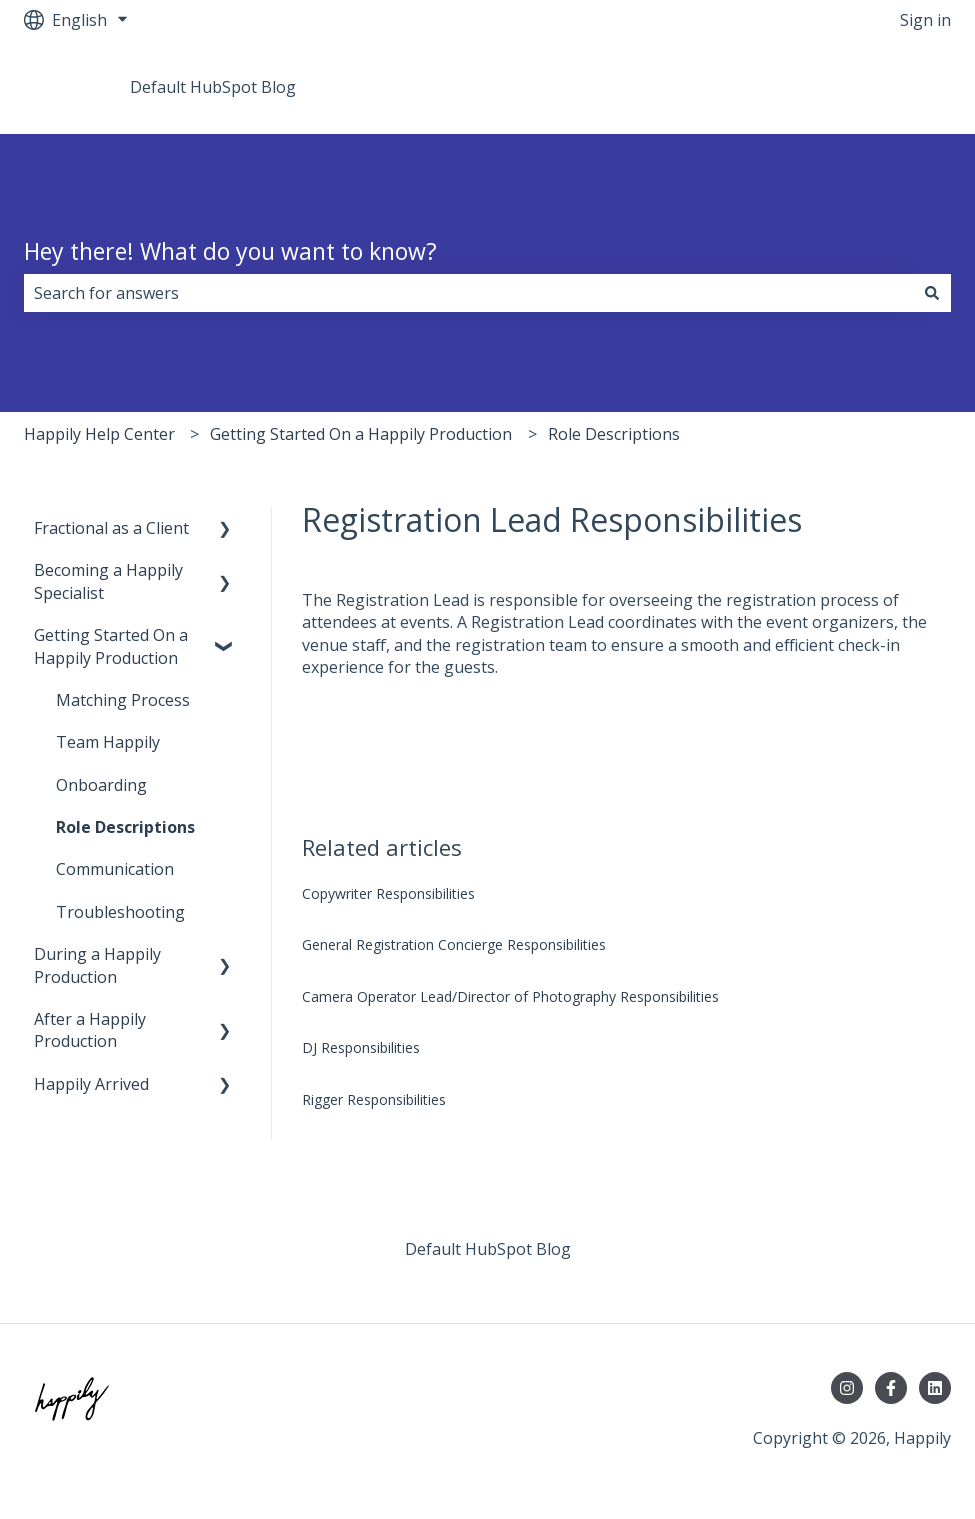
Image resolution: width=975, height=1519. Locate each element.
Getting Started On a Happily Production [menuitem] (111, 646)
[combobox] (468, 293)
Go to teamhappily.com (845, 87)
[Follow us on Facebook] (891, 1388)
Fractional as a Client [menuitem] (111, 528)
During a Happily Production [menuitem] (97, 965)
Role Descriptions (614, 434)
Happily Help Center (99, 434)
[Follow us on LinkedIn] (935, 1388)
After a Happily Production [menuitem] (90, 1030)
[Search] (932, 293)
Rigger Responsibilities (374, 1099)
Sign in (925, 20)
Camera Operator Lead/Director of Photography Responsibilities (510, 996)
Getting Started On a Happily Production (361, 434)
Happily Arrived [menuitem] (91, 1084)
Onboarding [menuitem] (101, 785)
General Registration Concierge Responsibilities (454, 944)
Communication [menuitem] (115, 869)
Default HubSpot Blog (213, 87)
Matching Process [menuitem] (123, 700)
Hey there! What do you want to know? (230, 251)
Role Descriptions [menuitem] (125, 827)
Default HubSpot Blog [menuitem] (488, 1249)
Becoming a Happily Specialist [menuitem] (108, 581)
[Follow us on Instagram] (847, 1388)
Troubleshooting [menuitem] (120, 912)
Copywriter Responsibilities (388, 893)
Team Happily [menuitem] (108, 742)
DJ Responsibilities (361, 1047)
